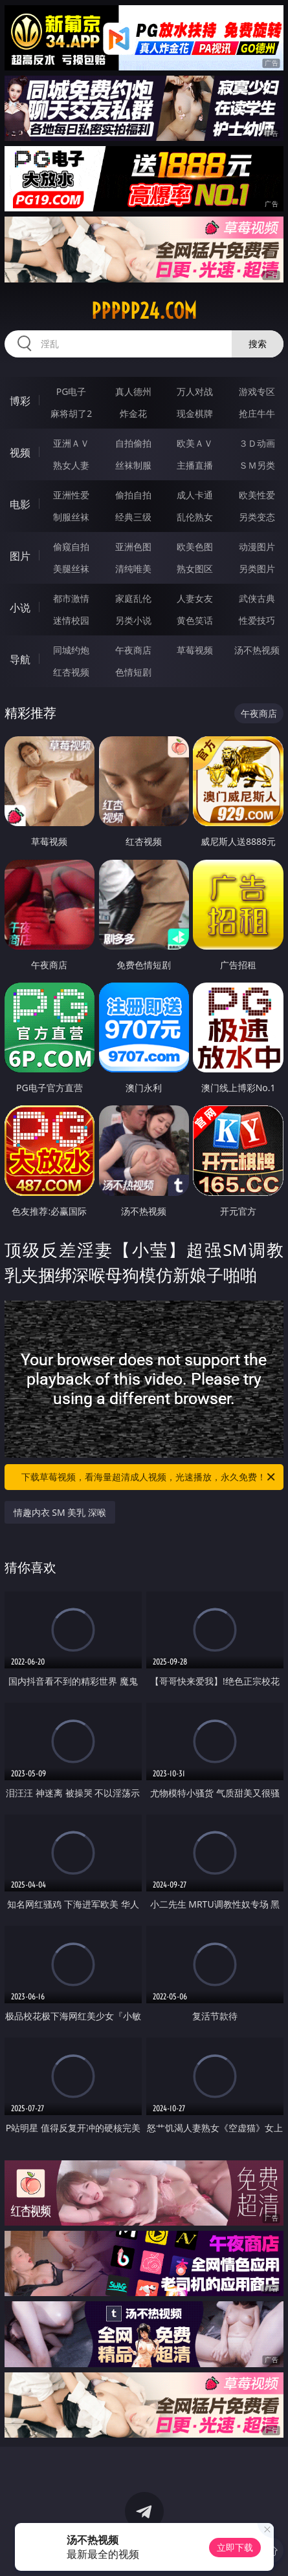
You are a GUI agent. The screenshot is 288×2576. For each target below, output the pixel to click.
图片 (20, 556)
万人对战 (195, 391)
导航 (20, 659)
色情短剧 (133, 672)
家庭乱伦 (133, 598)
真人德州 (133, 391)
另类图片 (257, 568)
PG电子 (71, 391)
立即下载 (235, 2547)
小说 (20, 608)
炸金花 (133, 413)
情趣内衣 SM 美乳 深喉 (60, 1512)
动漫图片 (257, 546)
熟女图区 (195, 568)
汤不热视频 (257, 650)
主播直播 (195, 465)
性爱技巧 (257, 620)
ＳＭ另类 (257, 465)
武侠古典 (257, 598)
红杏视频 (71, 672)
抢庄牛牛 (257, 413)
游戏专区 (257, 391)
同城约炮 (71, 650)
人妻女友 (195, 598)
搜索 (258, 343)
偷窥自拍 (71, 546)
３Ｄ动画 (257, 443)
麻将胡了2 (71, 413)
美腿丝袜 (71, 568)
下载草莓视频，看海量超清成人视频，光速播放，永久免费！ (149, 1477)
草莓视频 (195, 650)
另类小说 (133, 620)
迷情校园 (71, 620)
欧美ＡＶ (195, 443)
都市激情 (71, 598)
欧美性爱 (257, 495)
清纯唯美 (133, 568)
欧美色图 (195, 546)
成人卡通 (195, 495)
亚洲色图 (133, 546)
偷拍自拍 (133, 495)
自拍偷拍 (133, 443)
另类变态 (257, 517)
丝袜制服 (133, 465)
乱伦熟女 (195, 517)
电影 (20, 504)
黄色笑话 (195, 620)
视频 (20, 452)
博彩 (20, 401)
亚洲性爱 (71, 495)
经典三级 (133, 517)
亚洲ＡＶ (71, 443)
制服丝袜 (71, 517)
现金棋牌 (195, 413)
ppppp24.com (144, 311)
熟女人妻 (71, 465)
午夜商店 (133, 650)
